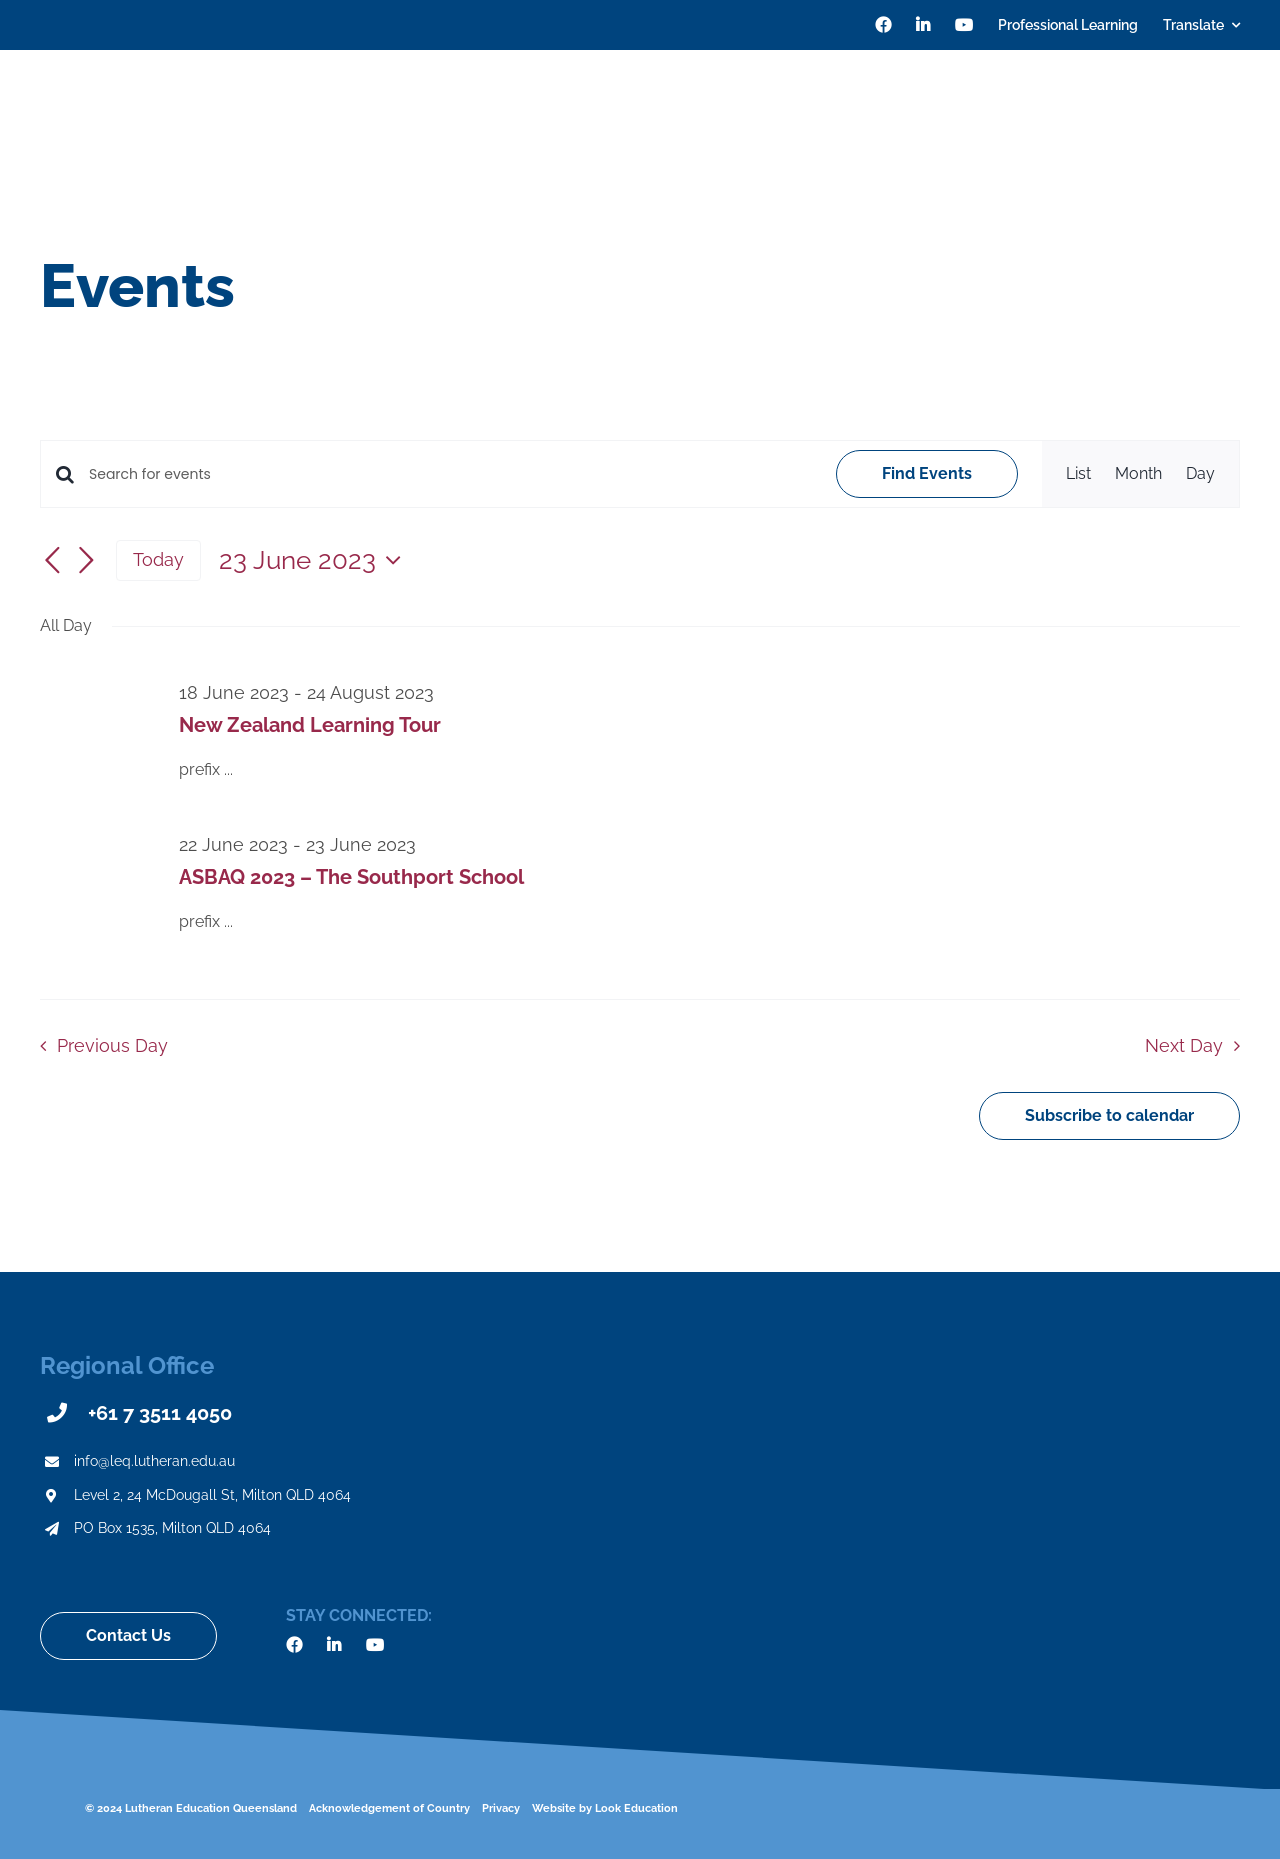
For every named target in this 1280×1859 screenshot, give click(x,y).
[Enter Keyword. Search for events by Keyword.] (450, 474)
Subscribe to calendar (1109, 1116)
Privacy (501, 1808)
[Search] (1232, 110)
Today (158, 559)
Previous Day (112, 1045)
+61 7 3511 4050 (160, 1413)
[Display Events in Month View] (1138, 474)
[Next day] (86, 562)
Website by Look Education (605, 1808)
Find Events (927, 473)
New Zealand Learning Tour (310, 725)
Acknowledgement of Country (389, 1808)
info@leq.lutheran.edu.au (154, 1461)
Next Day (1184, 1045)
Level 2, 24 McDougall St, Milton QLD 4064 (212, 1495)
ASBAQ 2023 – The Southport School (351, 877)
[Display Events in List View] (1078, 474)
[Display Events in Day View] (1200, 474)
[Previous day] (52, 562)
